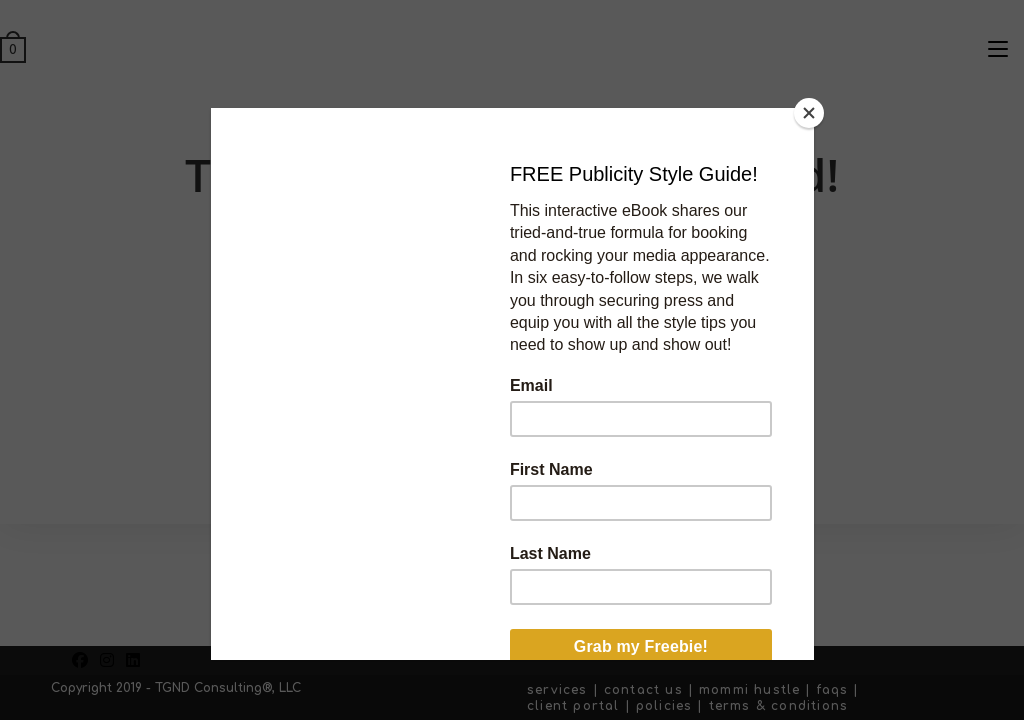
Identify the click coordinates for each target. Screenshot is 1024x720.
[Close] (809, 113)
